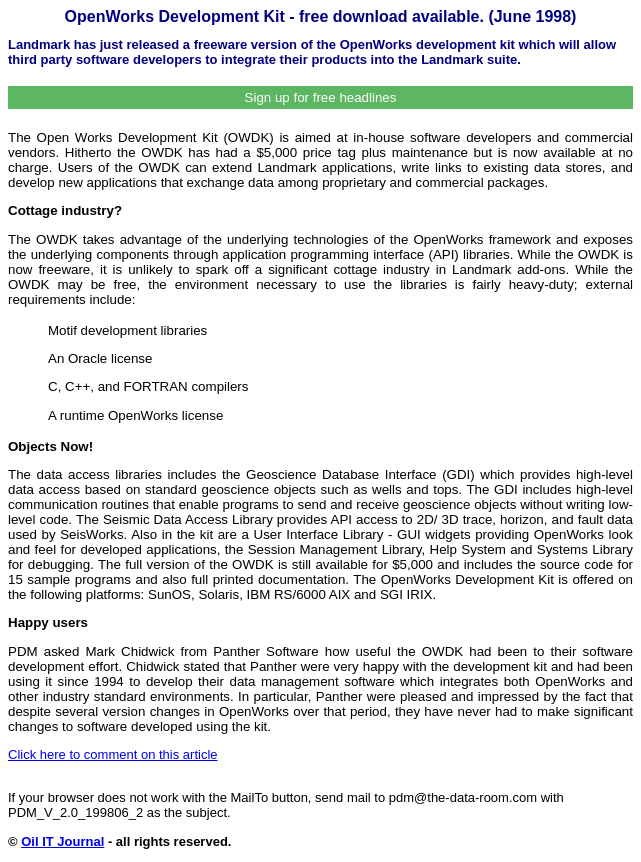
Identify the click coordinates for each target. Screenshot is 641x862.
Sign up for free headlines (321, 97)
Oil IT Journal (62, 841)
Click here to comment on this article (113, 754)
